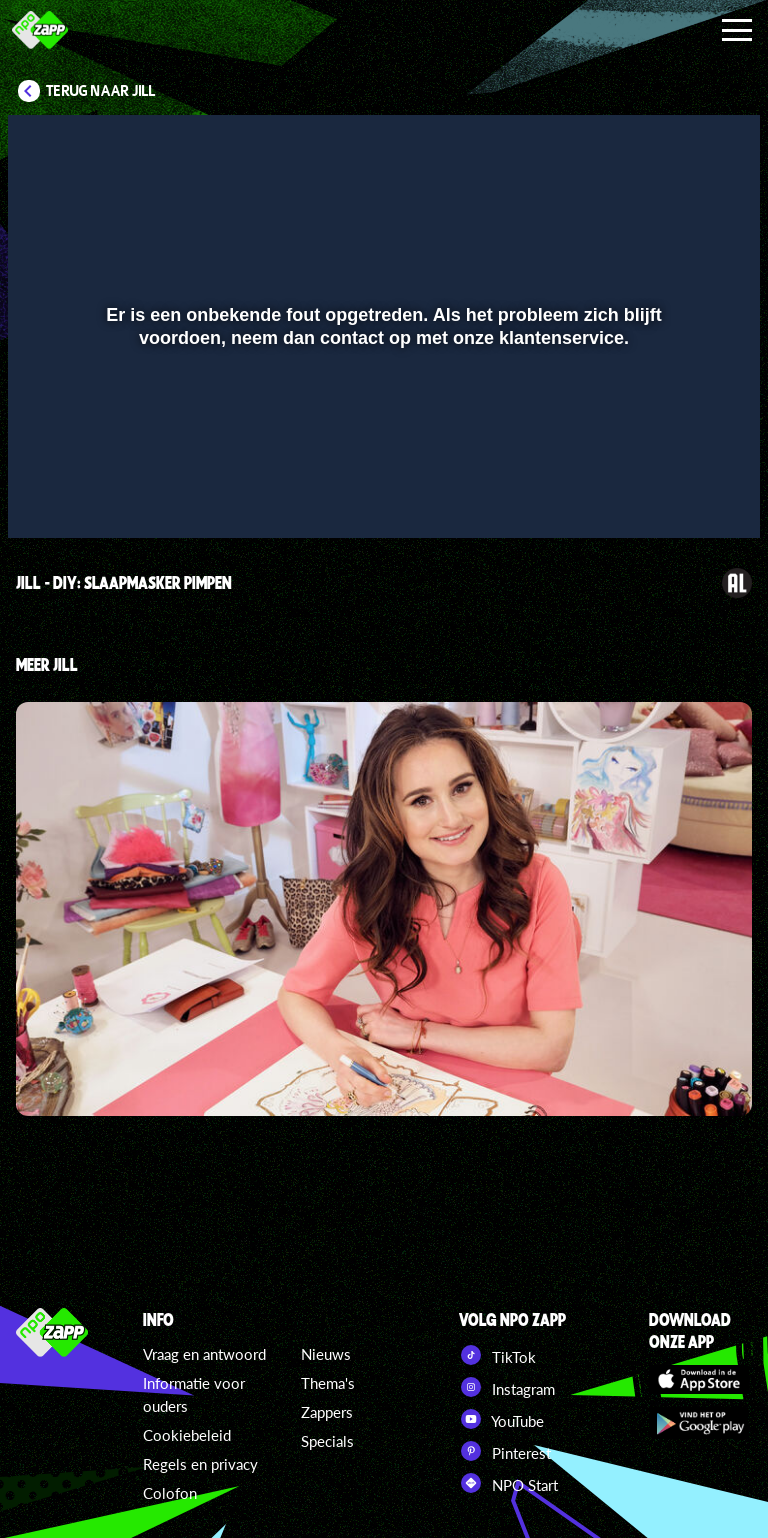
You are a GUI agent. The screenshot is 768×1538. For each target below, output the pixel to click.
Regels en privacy (200, 1464)
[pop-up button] (677, 494)
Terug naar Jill (101, 91)
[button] (48, 494)
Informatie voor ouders (194, 1394)
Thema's (328, 1383)
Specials (327, 1441)
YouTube (501, 1419)
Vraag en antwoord (204, 1354)
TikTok (497, 1355)
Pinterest (505, 1451)
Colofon (170, 1493)
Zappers (327, 1412)
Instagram (507, 1387)
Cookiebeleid (187, 1435)
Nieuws (326, 1354)
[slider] (381, 452)
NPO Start (508, 1483)
